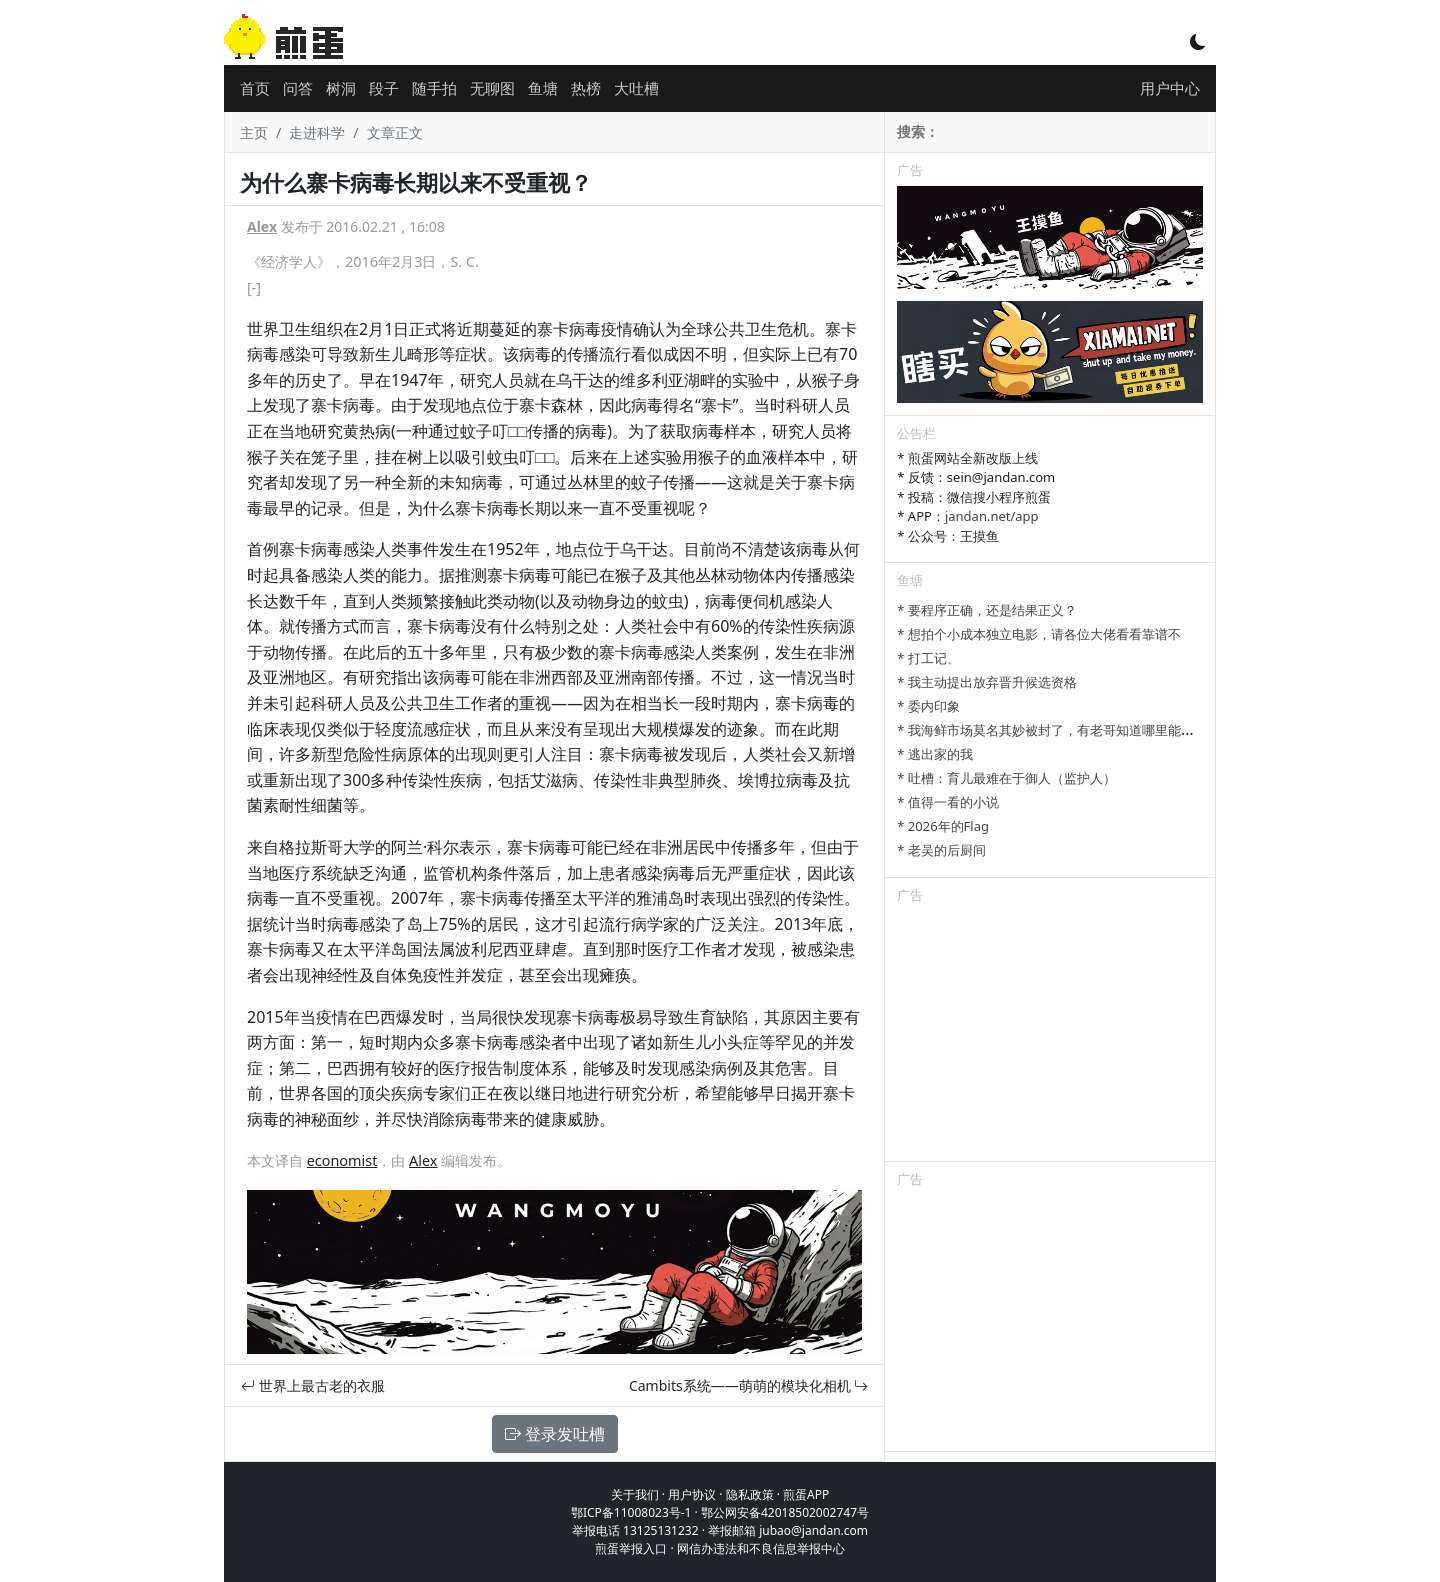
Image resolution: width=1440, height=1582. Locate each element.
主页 (254, 132)
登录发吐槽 (555, 1434)
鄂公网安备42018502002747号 (785, 1512)
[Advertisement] (1050, 1036)
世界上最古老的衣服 (313, 1385)
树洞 (341, 88)
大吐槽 (636, 88)
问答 (298, 88)
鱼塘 (543, 88)
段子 (384, 88)
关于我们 (635, 1494)
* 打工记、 (928, 658)
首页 (255, 88)
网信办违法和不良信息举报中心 (761, 1548)
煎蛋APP (806, 1494)
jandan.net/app (992, 516)
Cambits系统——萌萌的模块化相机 (748, 1385)
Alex (262, 226)
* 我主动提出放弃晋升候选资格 (987, 682)
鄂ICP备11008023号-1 (631, 1512)
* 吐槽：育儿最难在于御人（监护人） (1006, 778)
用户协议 (692, 1494)
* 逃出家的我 (935, 754)
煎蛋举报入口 (631, 1548)
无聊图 (492, 88)
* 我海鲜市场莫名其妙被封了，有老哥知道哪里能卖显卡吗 (1065, 730)
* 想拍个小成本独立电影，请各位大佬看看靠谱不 (1039, 634)
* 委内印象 (928, 706)
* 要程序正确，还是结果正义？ (987, 610)
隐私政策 (750, 1494)
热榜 (586, 88)
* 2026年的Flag (943, 826)
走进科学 (317, 132)
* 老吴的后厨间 (941, 850)
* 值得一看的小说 (948, 802)
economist (342, 1160)
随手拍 (434, 88)
